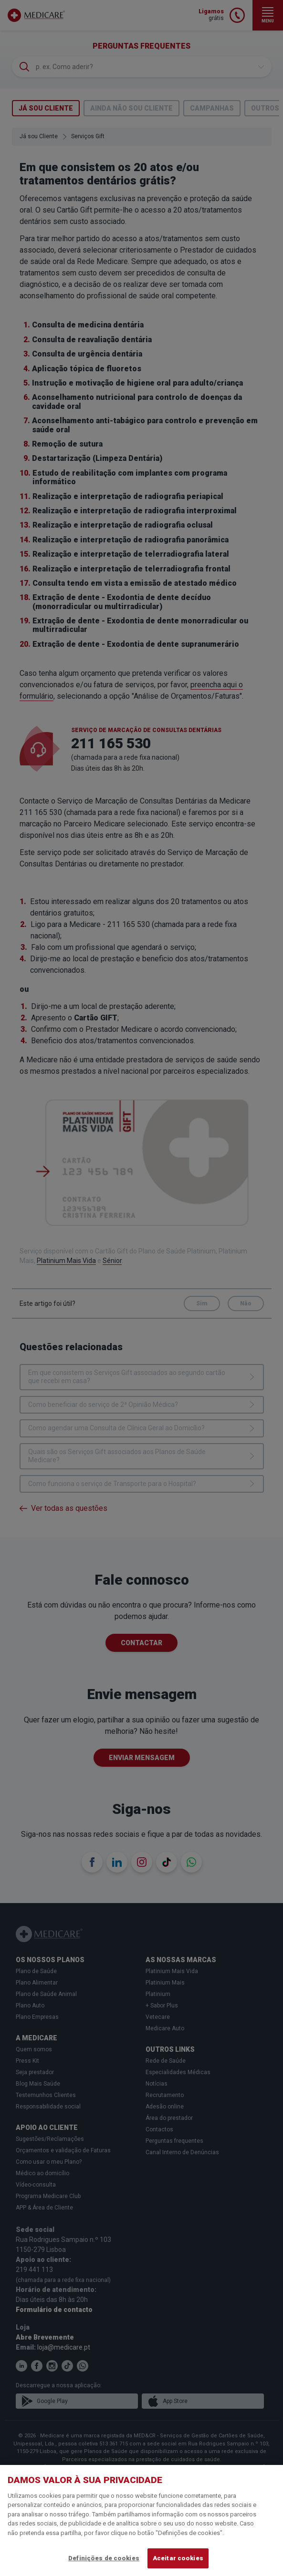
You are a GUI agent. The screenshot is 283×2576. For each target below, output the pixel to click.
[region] (141, 2520)
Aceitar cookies (178, 2558)
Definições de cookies (103, 2558)
